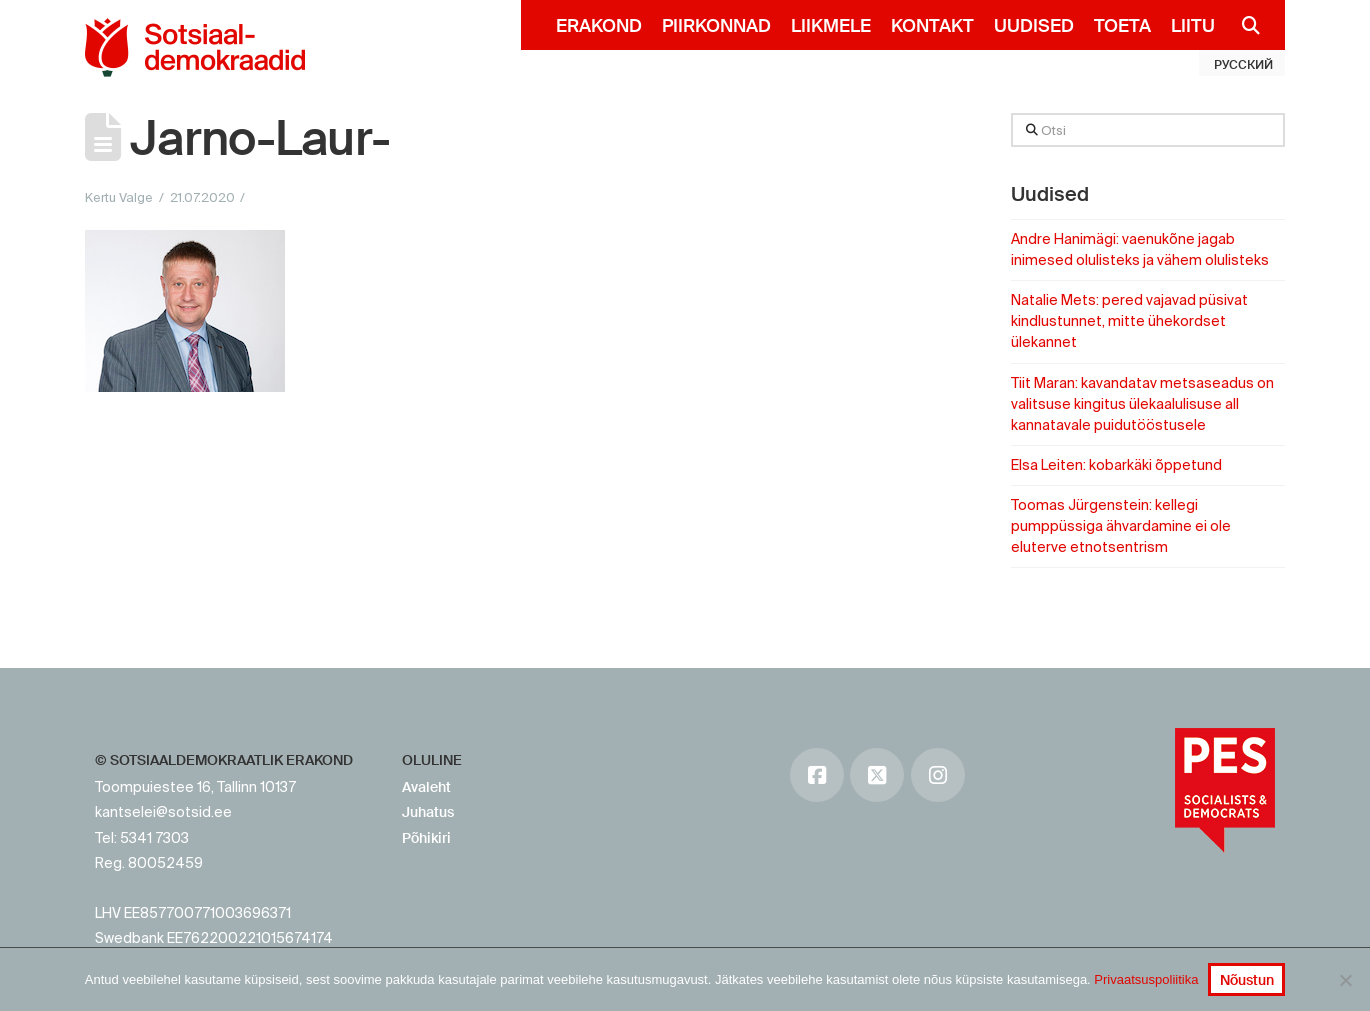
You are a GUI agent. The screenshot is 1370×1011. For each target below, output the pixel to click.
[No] (1345, 980)
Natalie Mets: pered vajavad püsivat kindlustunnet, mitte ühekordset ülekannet (1129, 321)
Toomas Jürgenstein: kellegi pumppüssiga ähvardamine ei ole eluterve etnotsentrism (1121, 526)
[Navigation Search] (1242, 25)
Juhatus (428, 812)
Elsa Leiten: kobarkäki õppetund (1116, 465)
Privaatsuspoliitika (1146, 979)
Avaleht (426, 787)
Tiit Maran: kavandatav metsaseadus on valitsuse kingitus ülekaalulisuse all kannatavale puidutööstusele (1142, 404)
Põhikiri (426, 838)
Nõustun (1247, 980)
